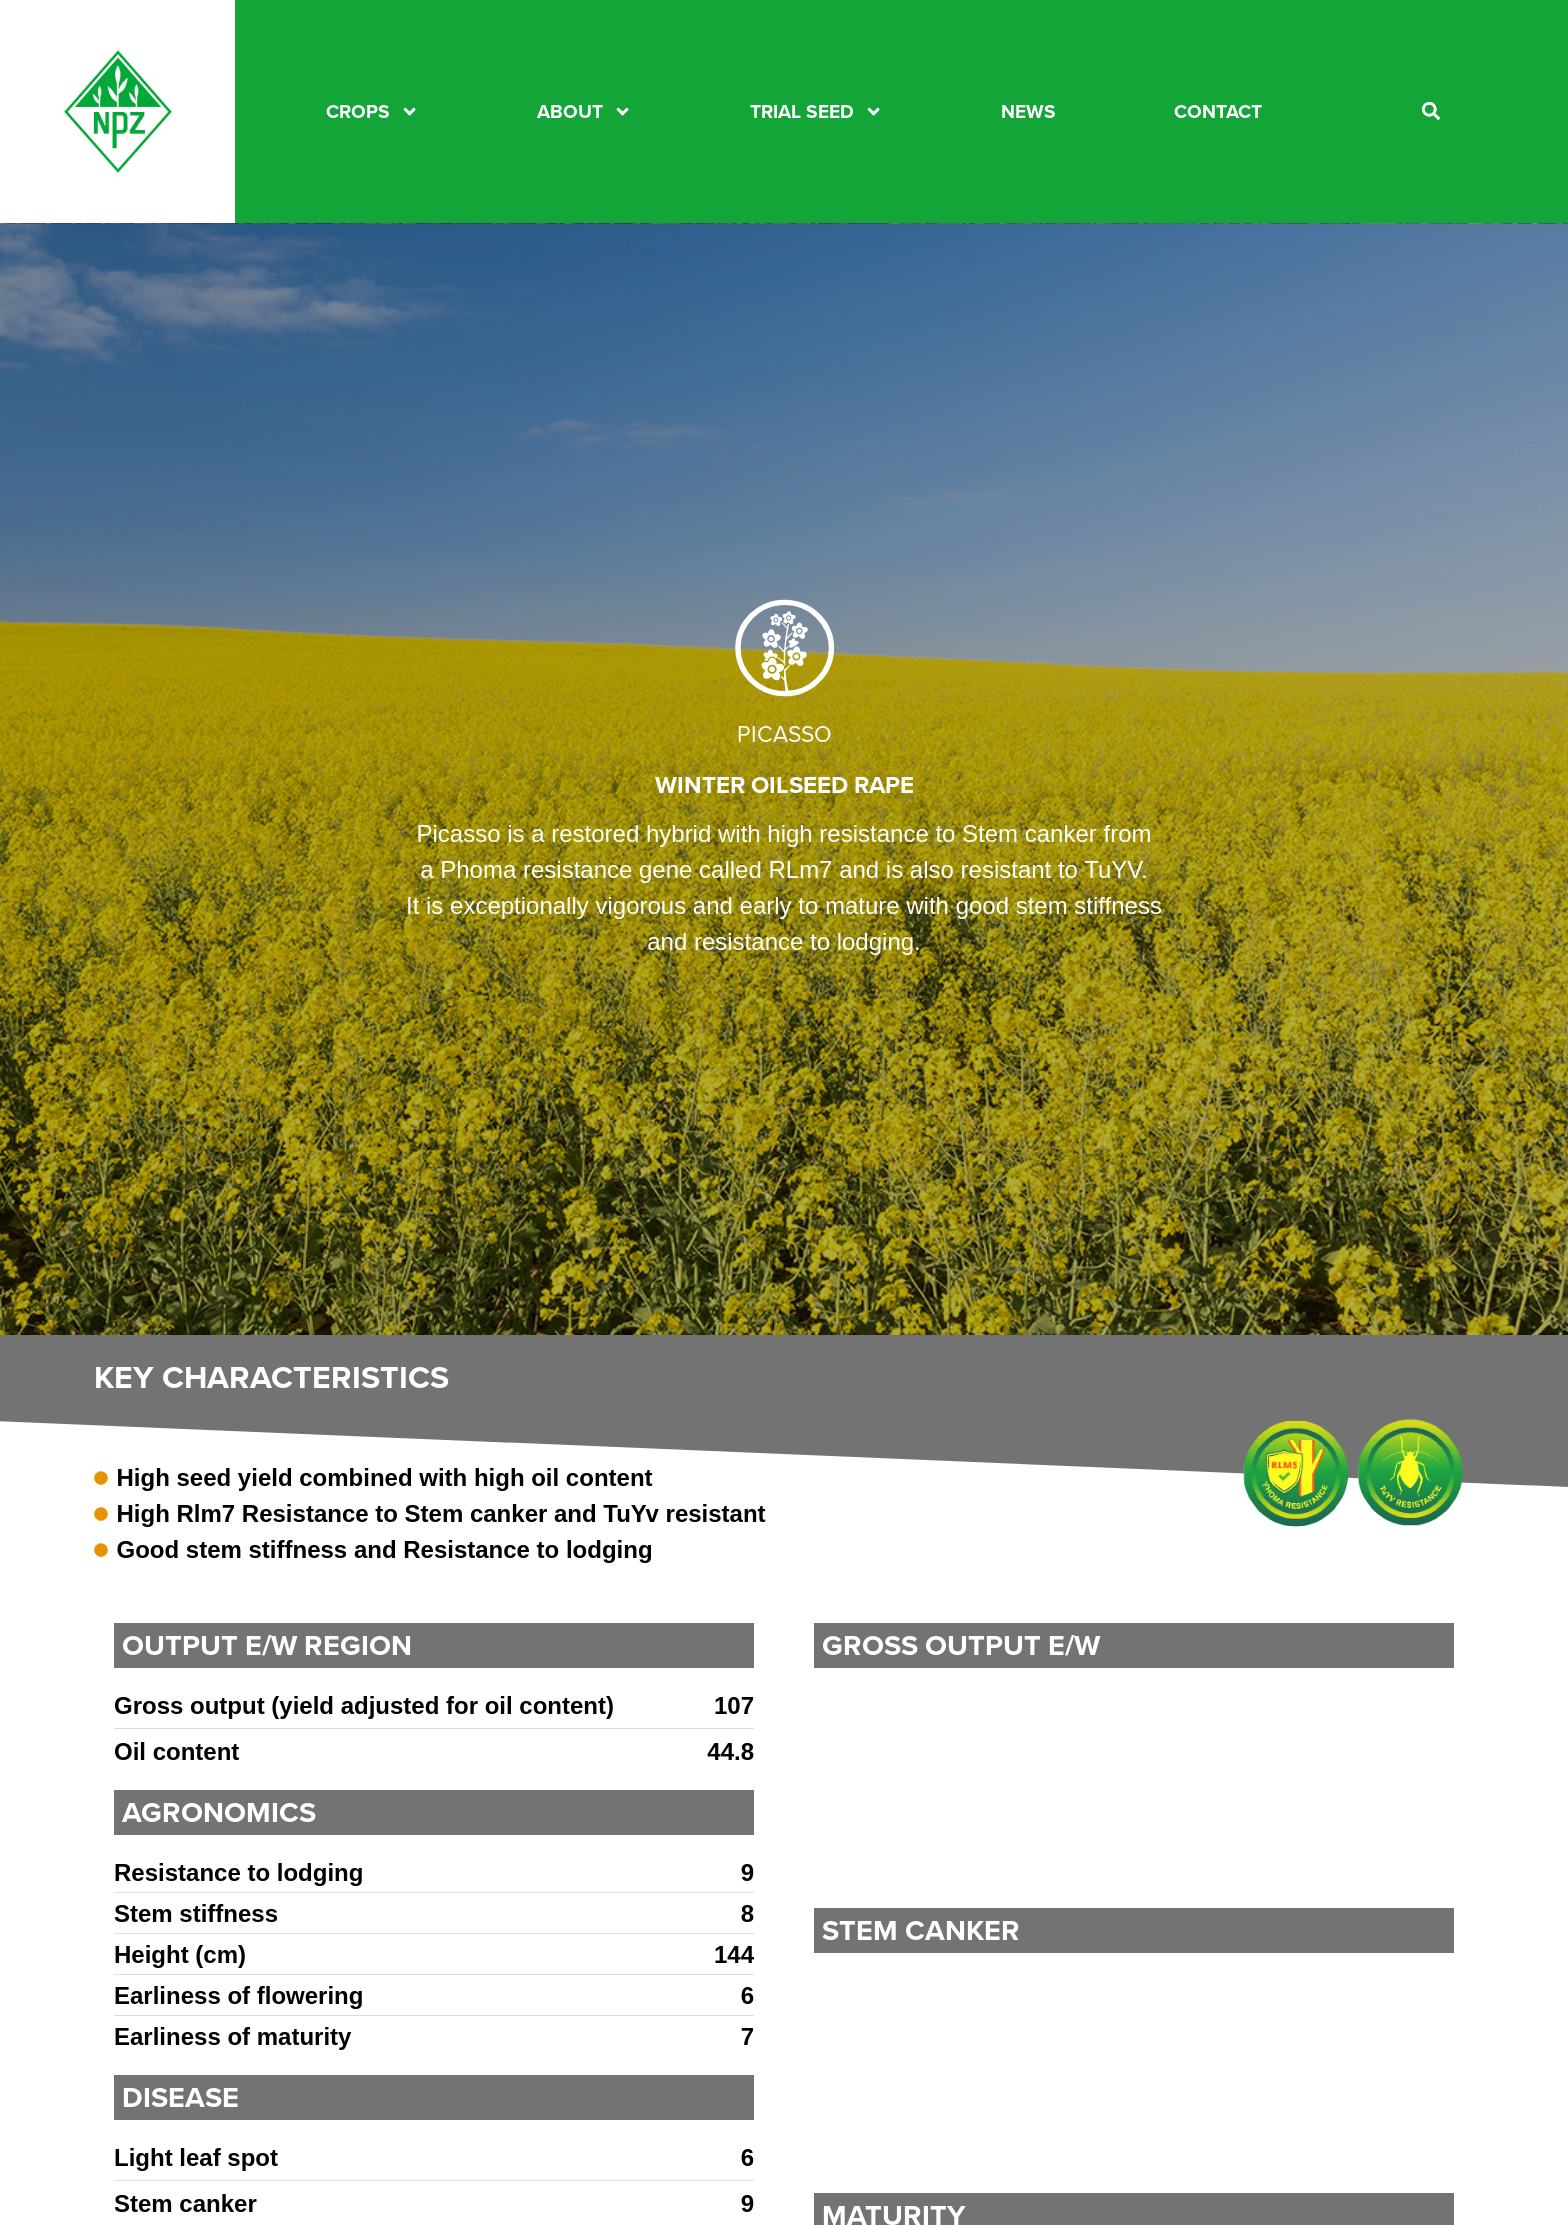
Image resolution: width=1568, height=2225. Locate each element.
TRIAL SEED (816, 111)
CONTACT (1218, 111)
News (1028, 111)
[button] (1431, 111)
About (584, 111)
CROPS (372, 111)
